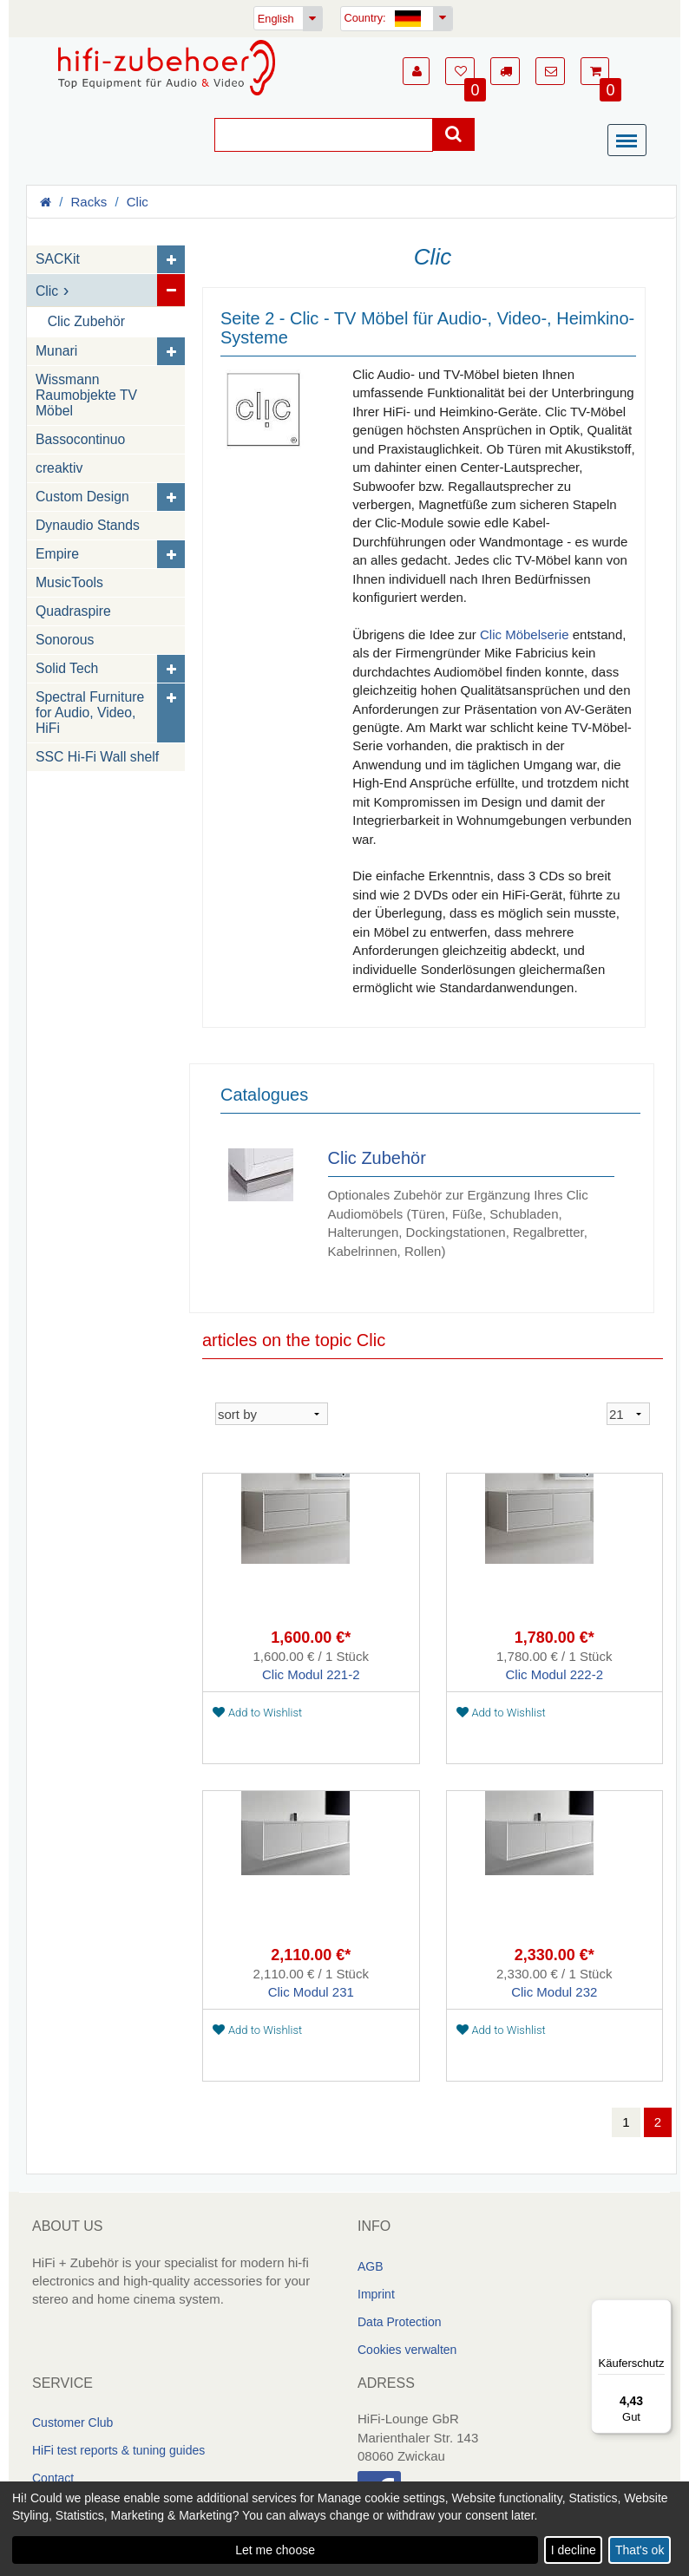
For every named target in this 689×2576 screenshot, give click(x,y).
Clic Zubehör (86, 321)
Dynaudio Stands (88, 525)
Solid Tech (67, 668)
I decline (573, 2550)
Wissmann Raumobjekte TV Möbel (86, 395)
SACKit (58, 259)
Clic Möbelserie (524, 633)
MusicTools (69, 582)
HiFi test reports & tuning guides (118, 2450)
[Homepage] (166, 67)
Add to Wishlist (257, 1712)
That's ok (639, 2550)
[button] (416, 71)
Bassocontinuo (80, 439)
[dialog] (344, 2528)
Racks (89, 201)
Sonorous (65, 639)
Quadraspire (73, 611)
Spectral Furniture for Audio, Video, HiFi (90, 713)
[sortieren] (271, 1413)
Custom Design (82, 496)
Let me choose (275, 2550)
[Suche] (323, 135)
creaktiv (59, 468)
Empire (57, 553)
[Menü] (631, 141)
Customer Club (72, 2422)
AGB (371, 2265)
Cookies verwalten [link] (407, 2349)
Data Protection (400, 2321)
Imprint (376, 2293)
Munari (56, 350)
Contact (53, 2478)
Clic (137, 201)
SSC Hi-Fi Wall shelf (97, 756)
